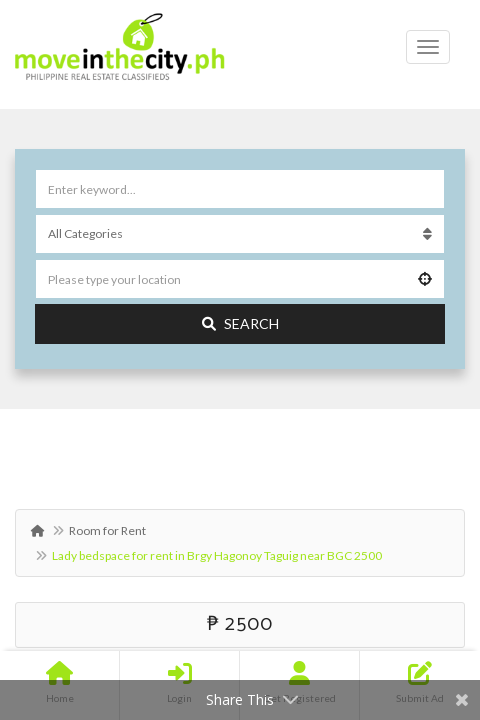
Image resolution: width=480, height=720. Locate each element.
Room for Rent (107, 530)
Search (240, 323)
